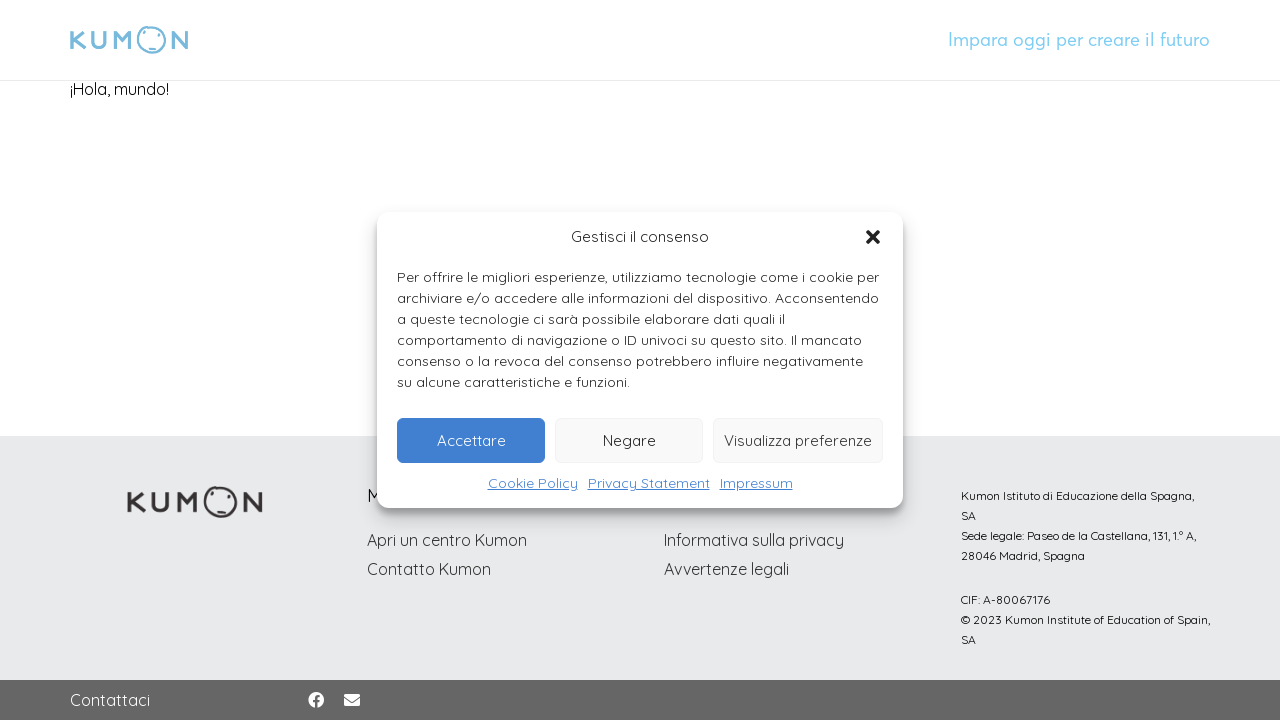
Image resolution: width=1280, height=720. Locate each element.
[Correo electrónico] (352, 700)
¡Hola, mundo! (119, 89)
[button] (873, 237)
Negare (629, 440)
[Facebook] (316, 700)
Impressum (756, 483)
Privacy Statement (649, 483)
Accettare (471, 440)
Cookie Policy (533, 483)
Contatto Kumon (429, 569)
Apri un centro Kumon (447, 540)
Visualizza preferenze (798, 440)
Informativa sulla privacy (754, 540)
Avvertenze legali (726, 569)
